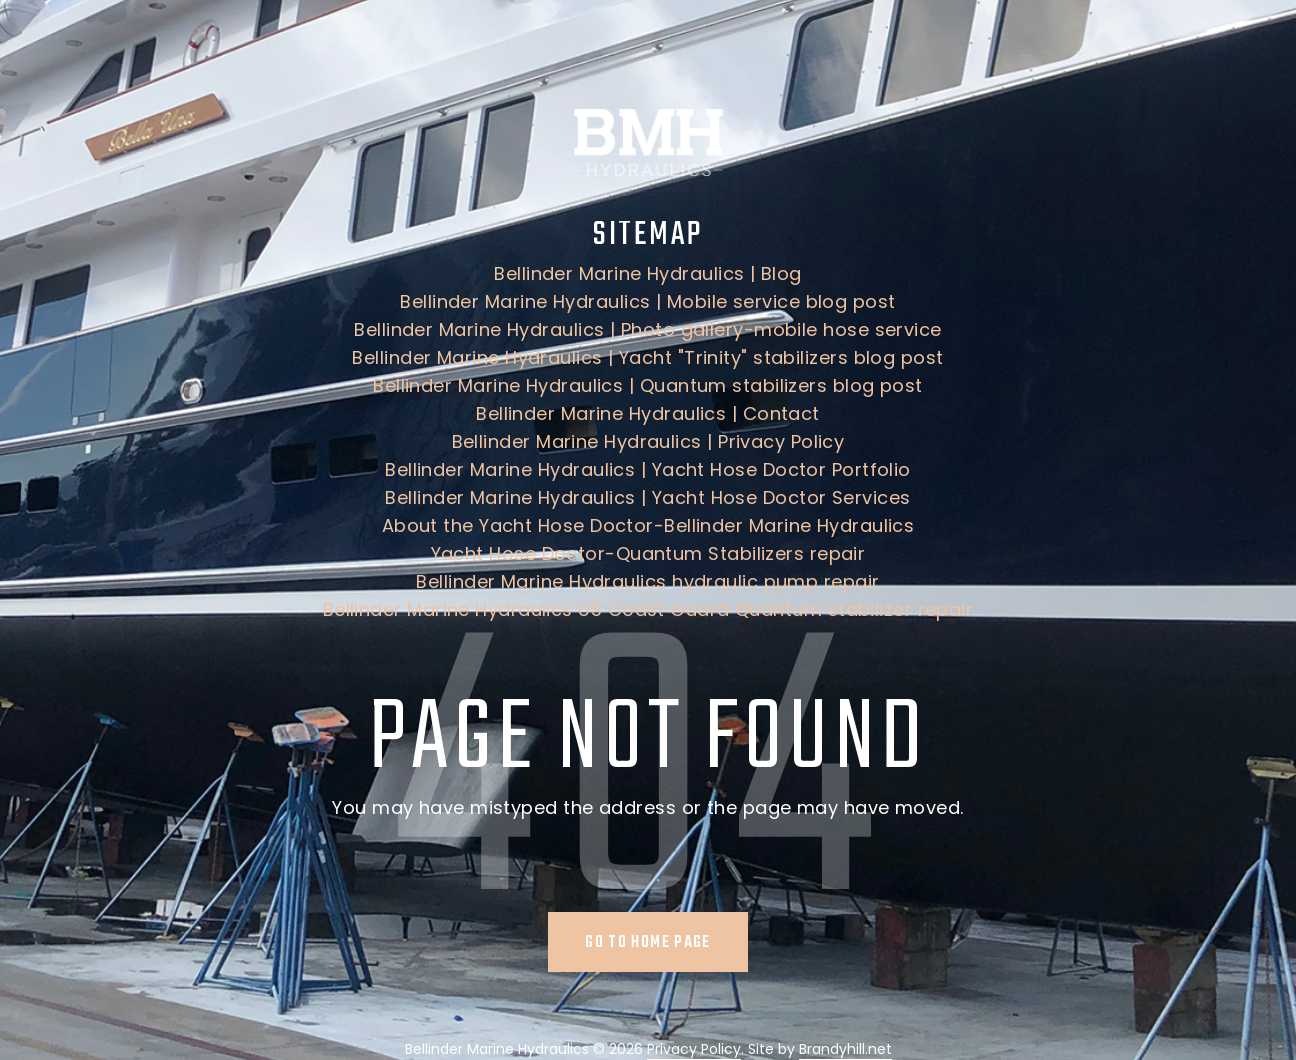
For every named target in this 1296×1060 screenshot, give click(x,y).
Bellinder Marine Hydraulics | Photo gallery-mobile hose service (647, 329)
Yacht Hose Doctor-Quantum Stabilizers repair (648, 553)
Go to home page (647, 943)
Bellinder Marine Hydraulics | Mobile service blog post (647, 301)
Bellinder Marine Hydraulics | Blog (647, 273)
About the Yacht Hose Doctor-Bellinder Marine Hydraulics (648, 525)
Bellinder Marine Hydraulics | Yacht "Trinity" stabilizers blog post (647, 357)
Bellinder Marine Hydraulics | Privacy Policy (648, 441)
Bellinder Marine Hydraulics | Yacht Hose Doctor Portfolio (648, 469)
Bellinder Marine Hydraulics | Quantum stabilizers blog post (648, 385)
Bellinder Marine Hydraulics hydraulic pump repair (647, 581)
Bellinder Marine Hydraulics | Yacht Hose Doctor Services (647, 497)
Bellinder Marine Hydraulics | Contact (648, 413)
